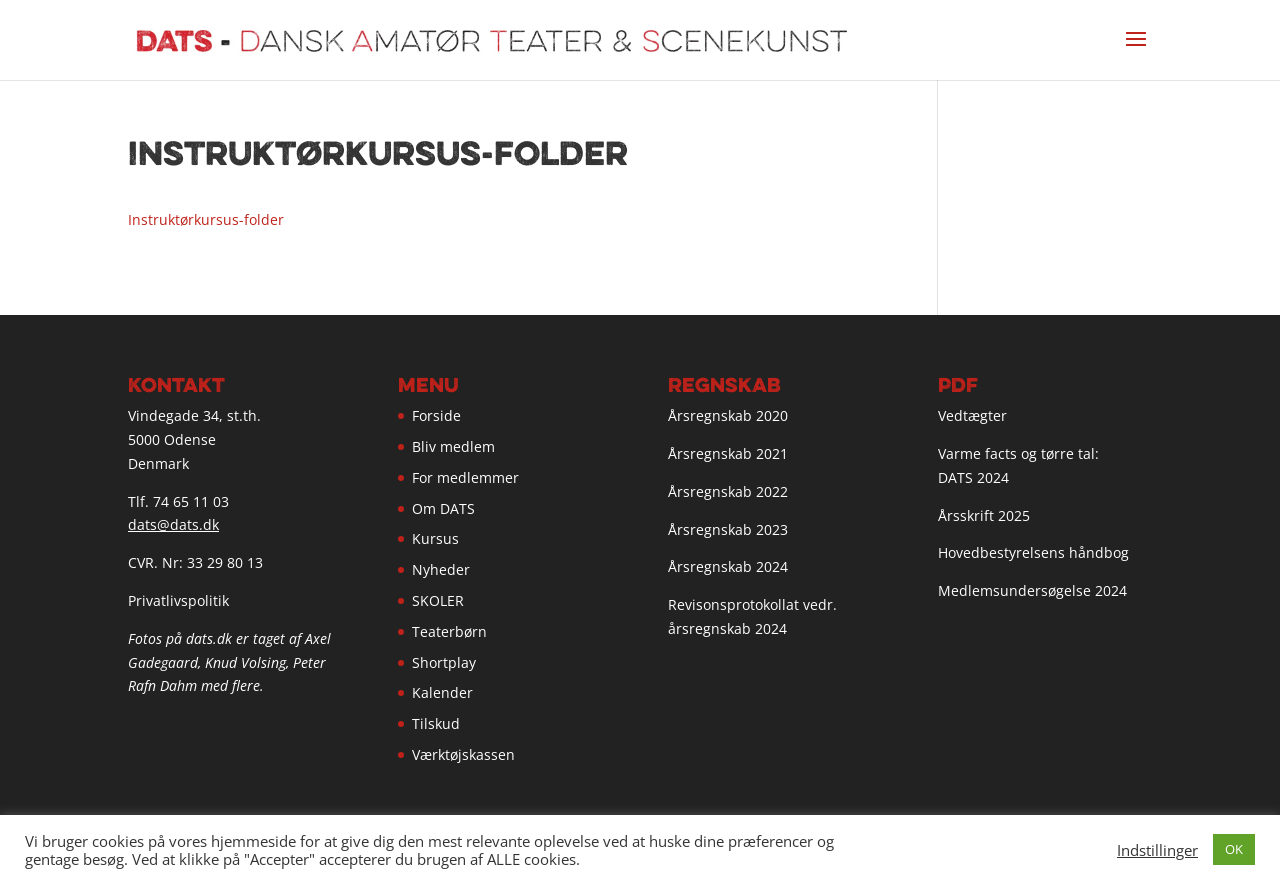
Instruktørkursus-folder (206, 219)
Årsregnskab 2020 (728, 415)
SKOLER (438, 600)
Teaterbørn (449, 631)
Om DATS (443, 508)
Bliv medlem (453, 446)
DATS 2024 (973, 477)
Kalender (442, 692)
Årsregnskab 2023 (728, 529)
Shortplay (444, 662)
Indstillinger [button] (1157, 850)
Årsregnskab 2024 (728, 566)
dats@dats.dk (173, 524)
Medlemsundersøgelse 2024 (1032, 590)
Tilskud (436, 723)
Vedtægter (972, 415)
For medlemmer (465, 477)
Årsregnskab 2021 (728, 453)
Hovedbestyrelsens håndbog (1033, 552)
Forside (436, 415)
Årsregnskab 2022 (728, 491)
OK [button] (1234, 849)
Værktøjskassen (463, 754)
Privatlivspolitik (178, 600)
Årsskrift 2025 (984, 515)
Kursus (435, 538)
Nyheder (441, 569)
